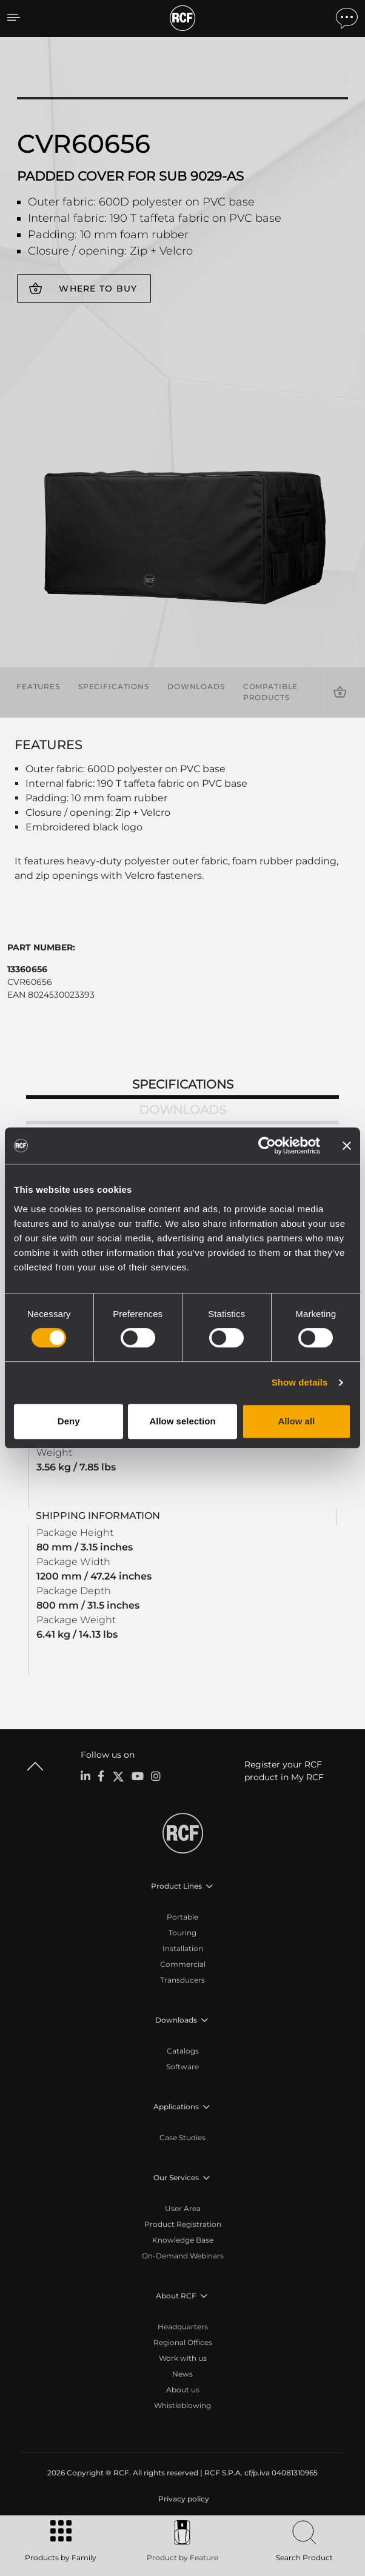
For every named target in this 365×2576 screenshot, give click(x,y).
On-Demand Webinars (183, 2255)
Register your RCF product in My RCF (284, 1771)
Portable (182, 1916)
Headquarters (183, 2326)
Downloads (196, 686)
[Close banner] (347, 1145)
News (182, 2373)
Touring (182, 1932)
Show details (300, 1382)
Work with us (183, 2358)
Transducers (182, 1979)
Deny (69, 1421)
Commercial (183, 1964)
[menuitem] (182, 2499)
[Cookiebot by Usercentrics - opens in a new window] (267, 1145)
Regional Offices (182, 2342)
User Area (183, 2208)
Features (38, 686)
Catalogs (183, 2050)
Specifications (113, 686)
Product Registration (182, 2224)
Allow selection (182, 1421)
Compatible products (270, 692)
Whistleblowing (182, 2405)
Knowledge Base (182, 2239)
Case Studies (182, 2137)
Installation (182, 1948)
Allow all (296, 1421)
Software (182, 2066)
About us (182, 2389)
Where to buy (98, 288)
